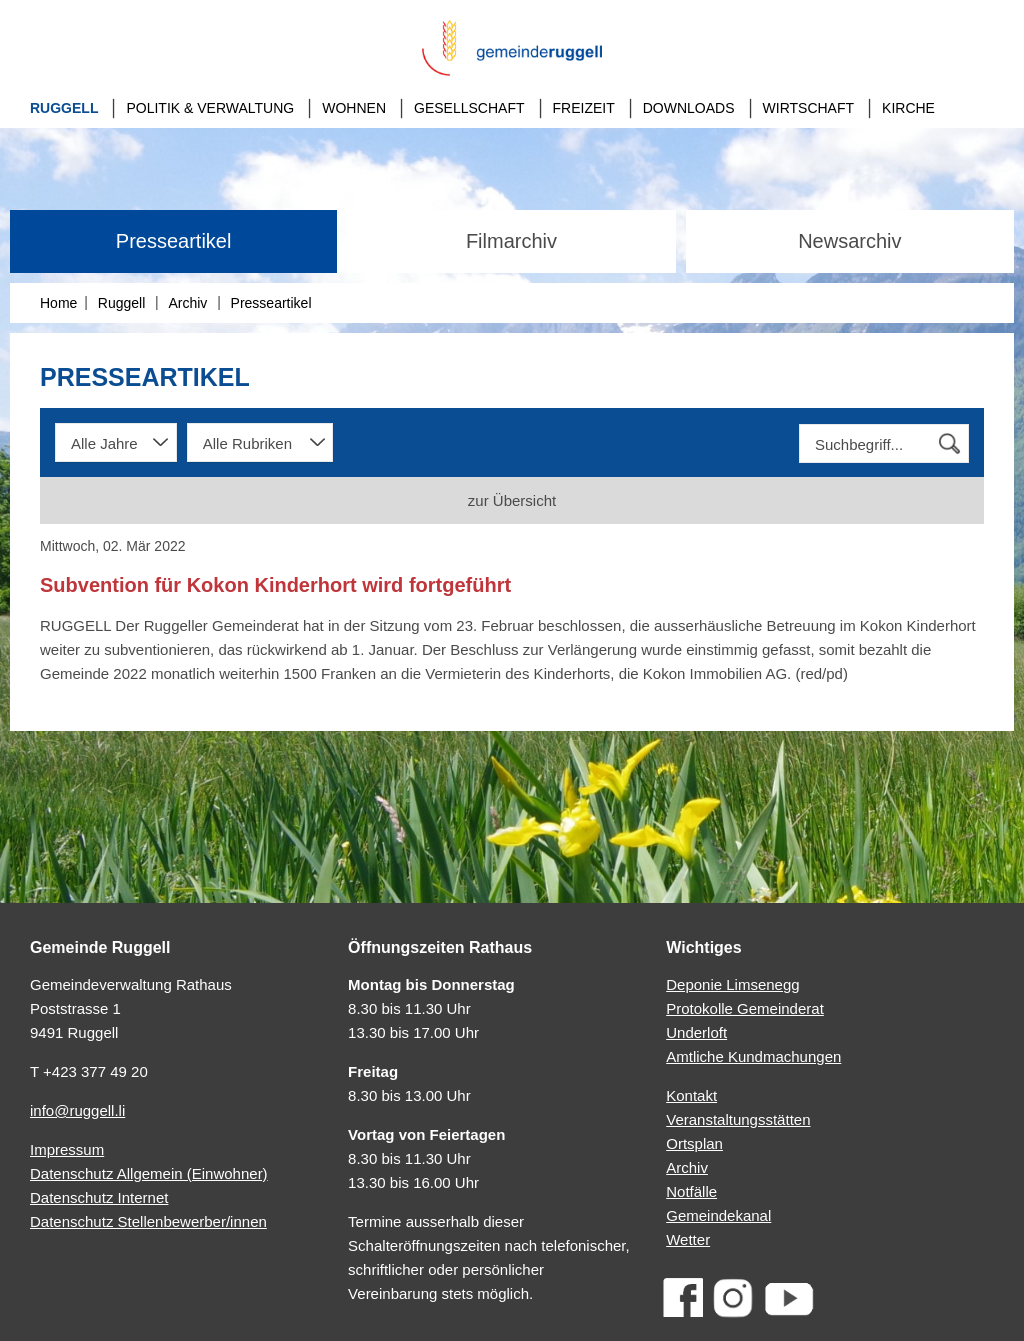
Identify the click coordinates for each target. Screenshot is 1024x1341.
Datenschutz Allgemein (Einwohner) (149, 1173)
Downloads (689, 108)
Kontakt (691, 1095)
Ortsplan (694, 1143)
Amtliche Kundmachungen (753, 1056)
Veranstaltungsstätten (738, 1119)
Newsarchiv (849, 241)
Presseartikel (174, 241)
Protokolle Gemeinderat (745, 1008)
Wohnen (354, 108)
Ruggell (64, 108)
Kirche (908, 108)
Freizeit (584, 108)
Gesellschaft (469, 108)
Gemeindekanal (718, 1215)
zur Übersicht (512, 500)
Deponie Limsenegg (732, 984)
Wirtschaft (809, 108)
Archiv (187, 303)
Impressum (67, 1149)
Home (58, 303)
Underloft (696, 1032)
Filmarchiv (511, 241)
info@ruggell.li (77, 1110)
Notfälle (691, 1191)
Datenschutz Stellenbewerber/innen (148, 1221)
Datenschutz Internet (99, 1197)
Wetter (688, 1239)
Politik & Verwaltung (210, 108)
